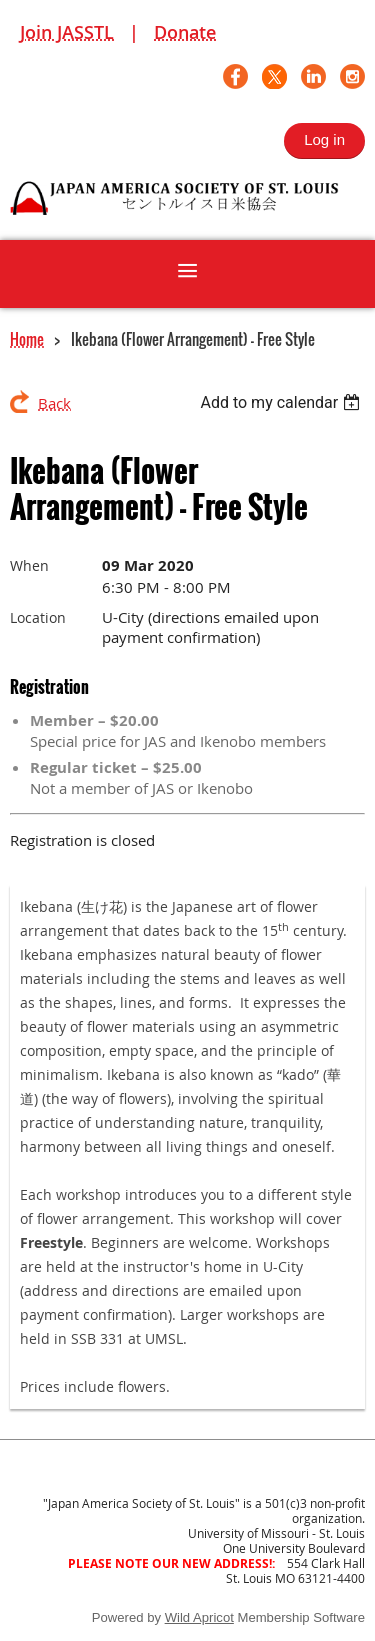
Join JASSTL (67, 32)
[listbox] (282, 402)
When (29, 565)
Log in (324, 139)
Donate (185, 32)
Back (54, 403)
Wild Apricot (199, 1617)
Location (38, 617)
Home (27, 339)
